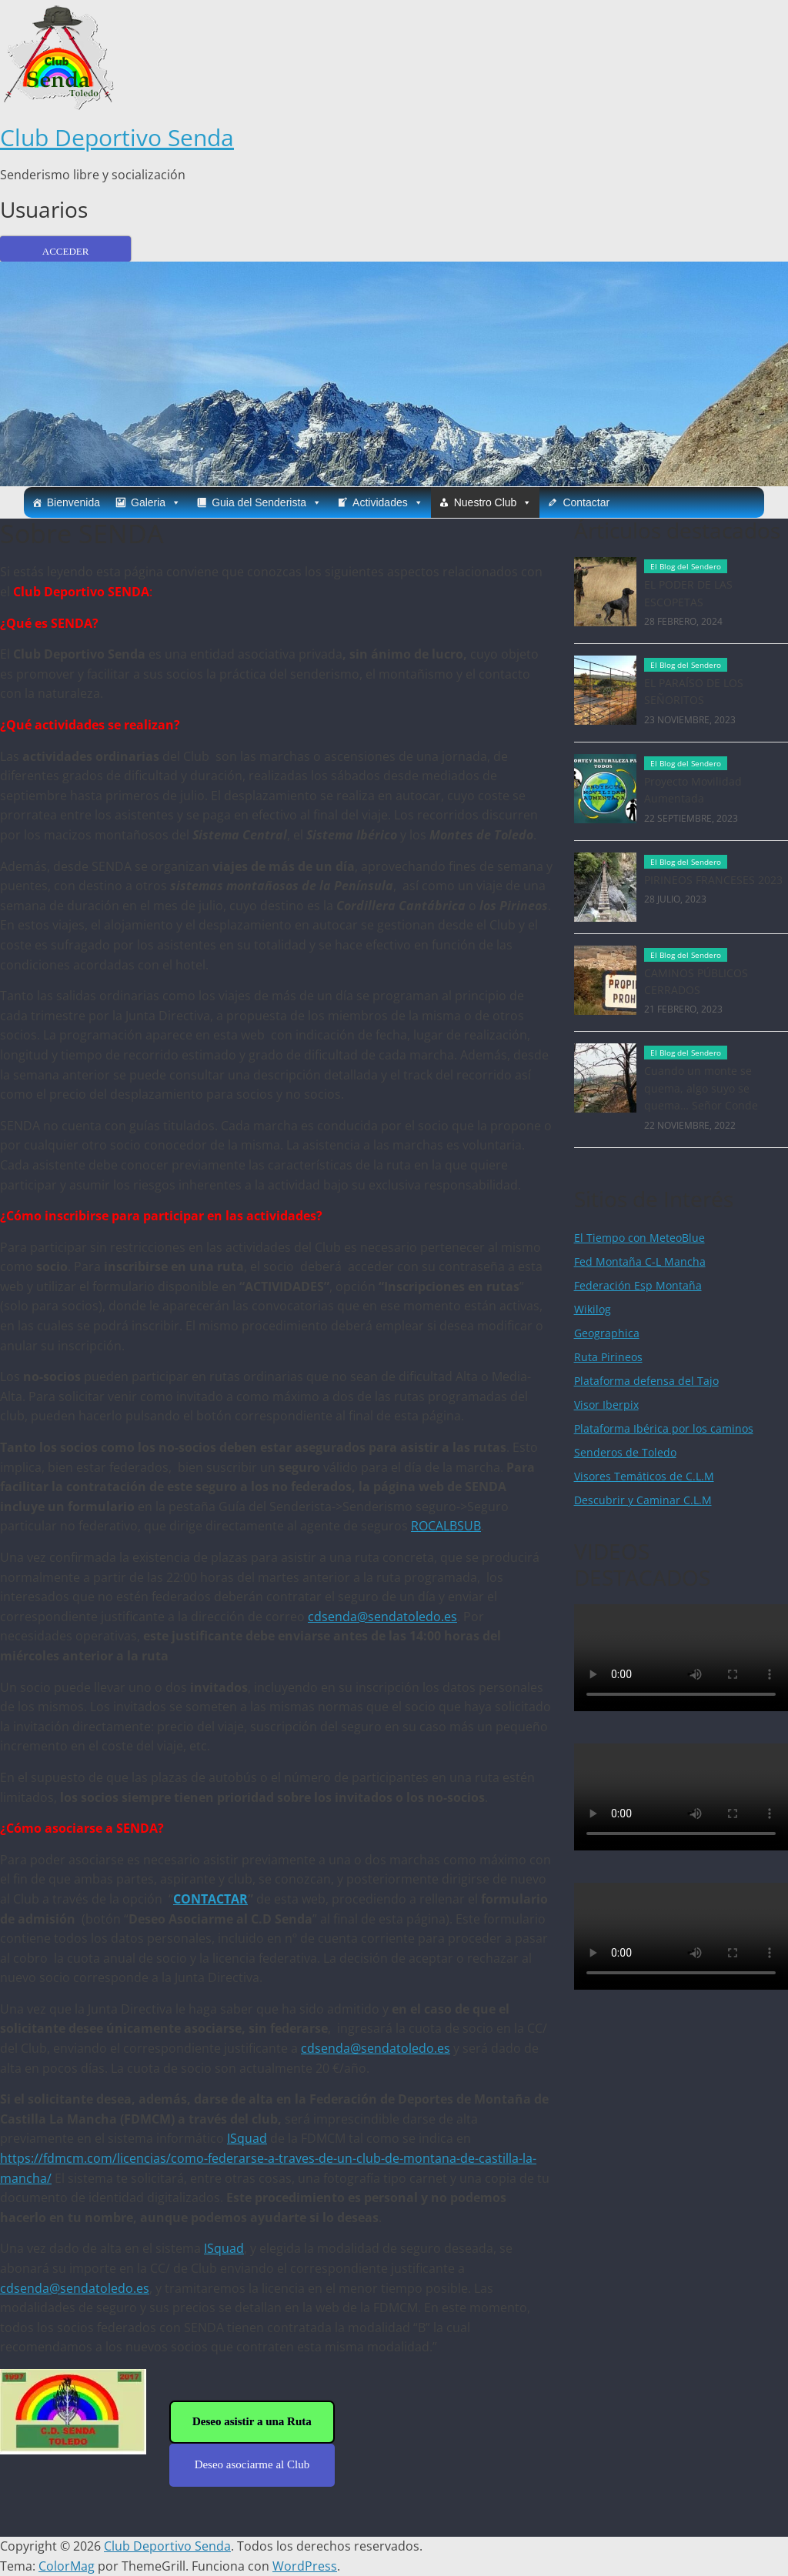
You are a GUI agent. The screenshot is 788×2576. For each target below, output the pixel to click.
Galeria (156, 502)
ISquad (247, 2138)
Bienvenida (73, 502)
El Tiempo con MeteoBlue (639, 1237)
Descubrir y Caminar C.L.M (643, 1500)
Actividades (387, 502)
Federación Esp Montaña (638, 1285)
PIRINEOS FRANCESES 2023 (713, 880)
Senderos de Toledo (625, 1452)
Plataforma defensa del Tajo (646, 1380)
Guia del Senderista (267, 502)
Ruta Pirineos (608, 1357)
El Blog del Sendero (685, 566)
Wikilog (592, 1309)
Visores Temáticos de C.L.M (644, 1476)
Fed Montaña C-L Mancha (640, 1261)
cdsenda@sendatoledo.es (382, 1616)
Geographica (606, 1333)
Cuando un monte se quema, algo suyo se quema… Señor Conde (701, 1088)
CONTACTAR (210, 1898)
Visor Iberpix (606, 1404)
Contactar (586, 502)
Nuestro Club (493, 502)
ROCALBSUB (446, 1525)
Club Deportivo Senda (117, 137)
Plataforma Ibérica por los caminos (663, 1428)
